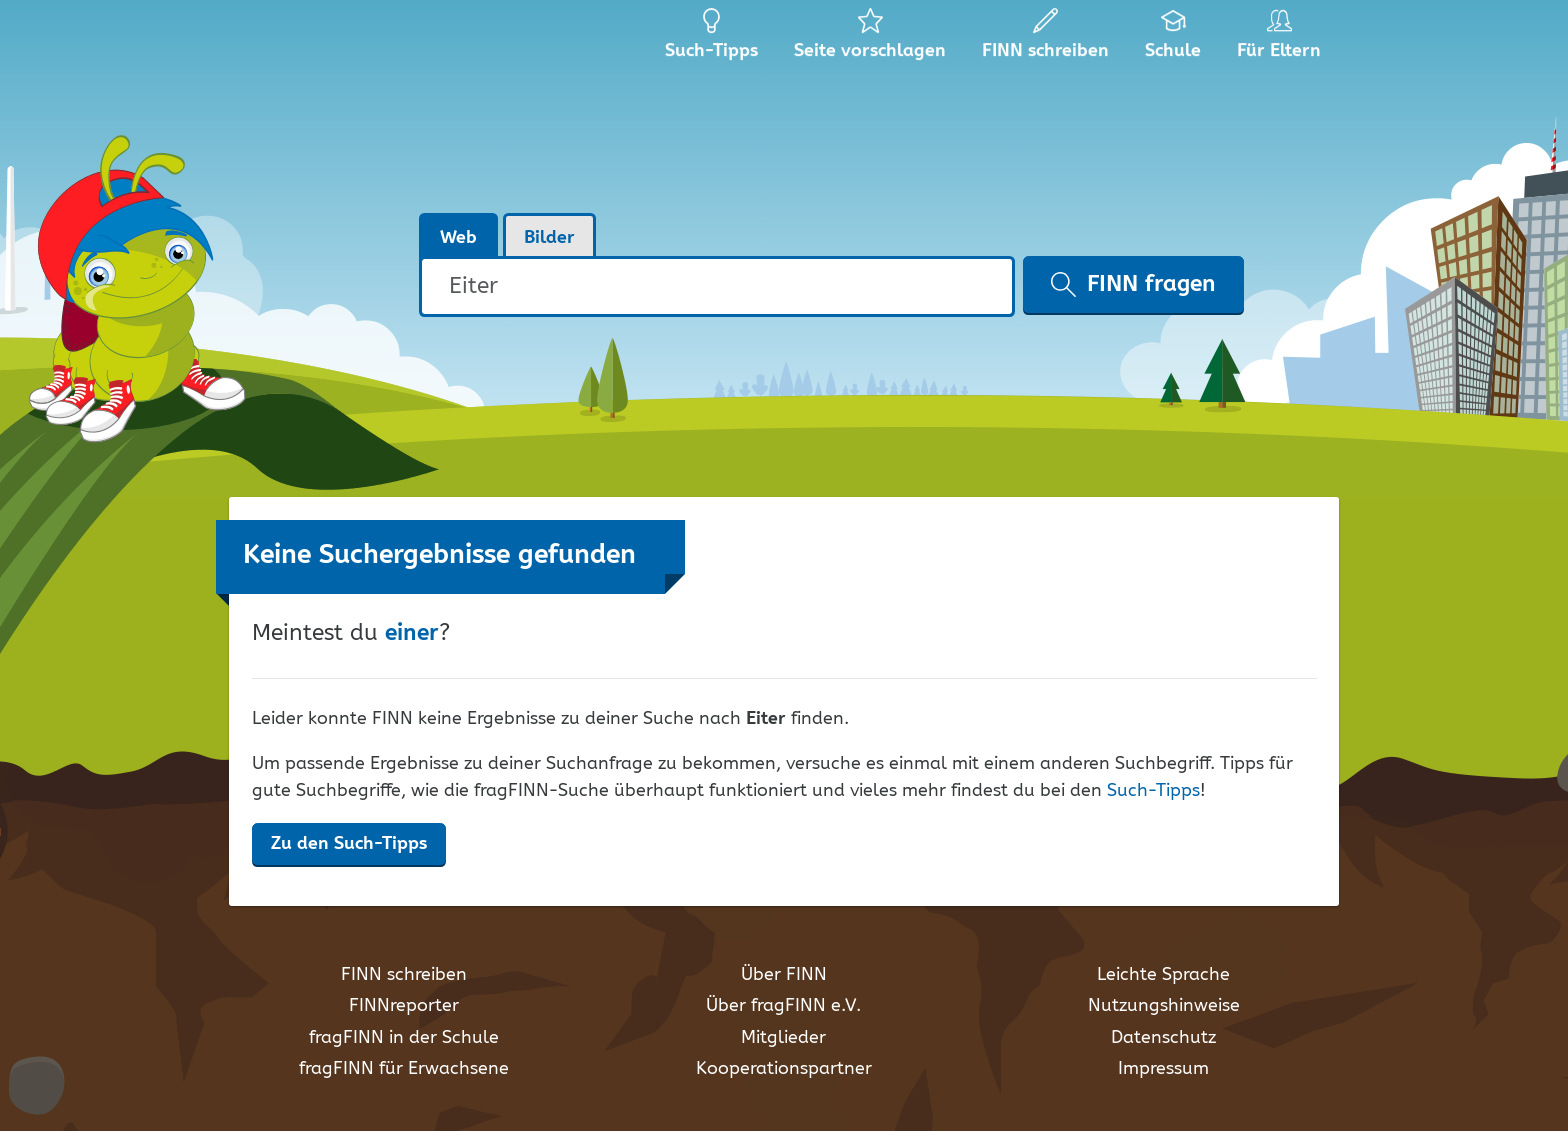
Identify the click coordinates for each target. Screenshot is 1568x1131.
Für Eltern (1282, 40)
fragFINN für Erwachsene (404, 1069)
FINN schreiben (404, 975)
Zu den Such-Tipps (349, 844)
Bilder (549, 238)
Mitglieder (783, 1038)
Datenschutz (1163, 1038)
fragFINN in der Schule (404, 1038)
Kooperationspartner (784, 1069)
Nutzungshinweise (1164, 1006)
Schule (1173, 40)
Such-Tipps (1153, 791)
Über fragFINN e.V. (783, 1006)
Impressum (1163, 1069)
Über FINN (784, 975)
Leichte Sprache (1163, 975)
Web (458, 238)
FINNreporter (404, 1006)
